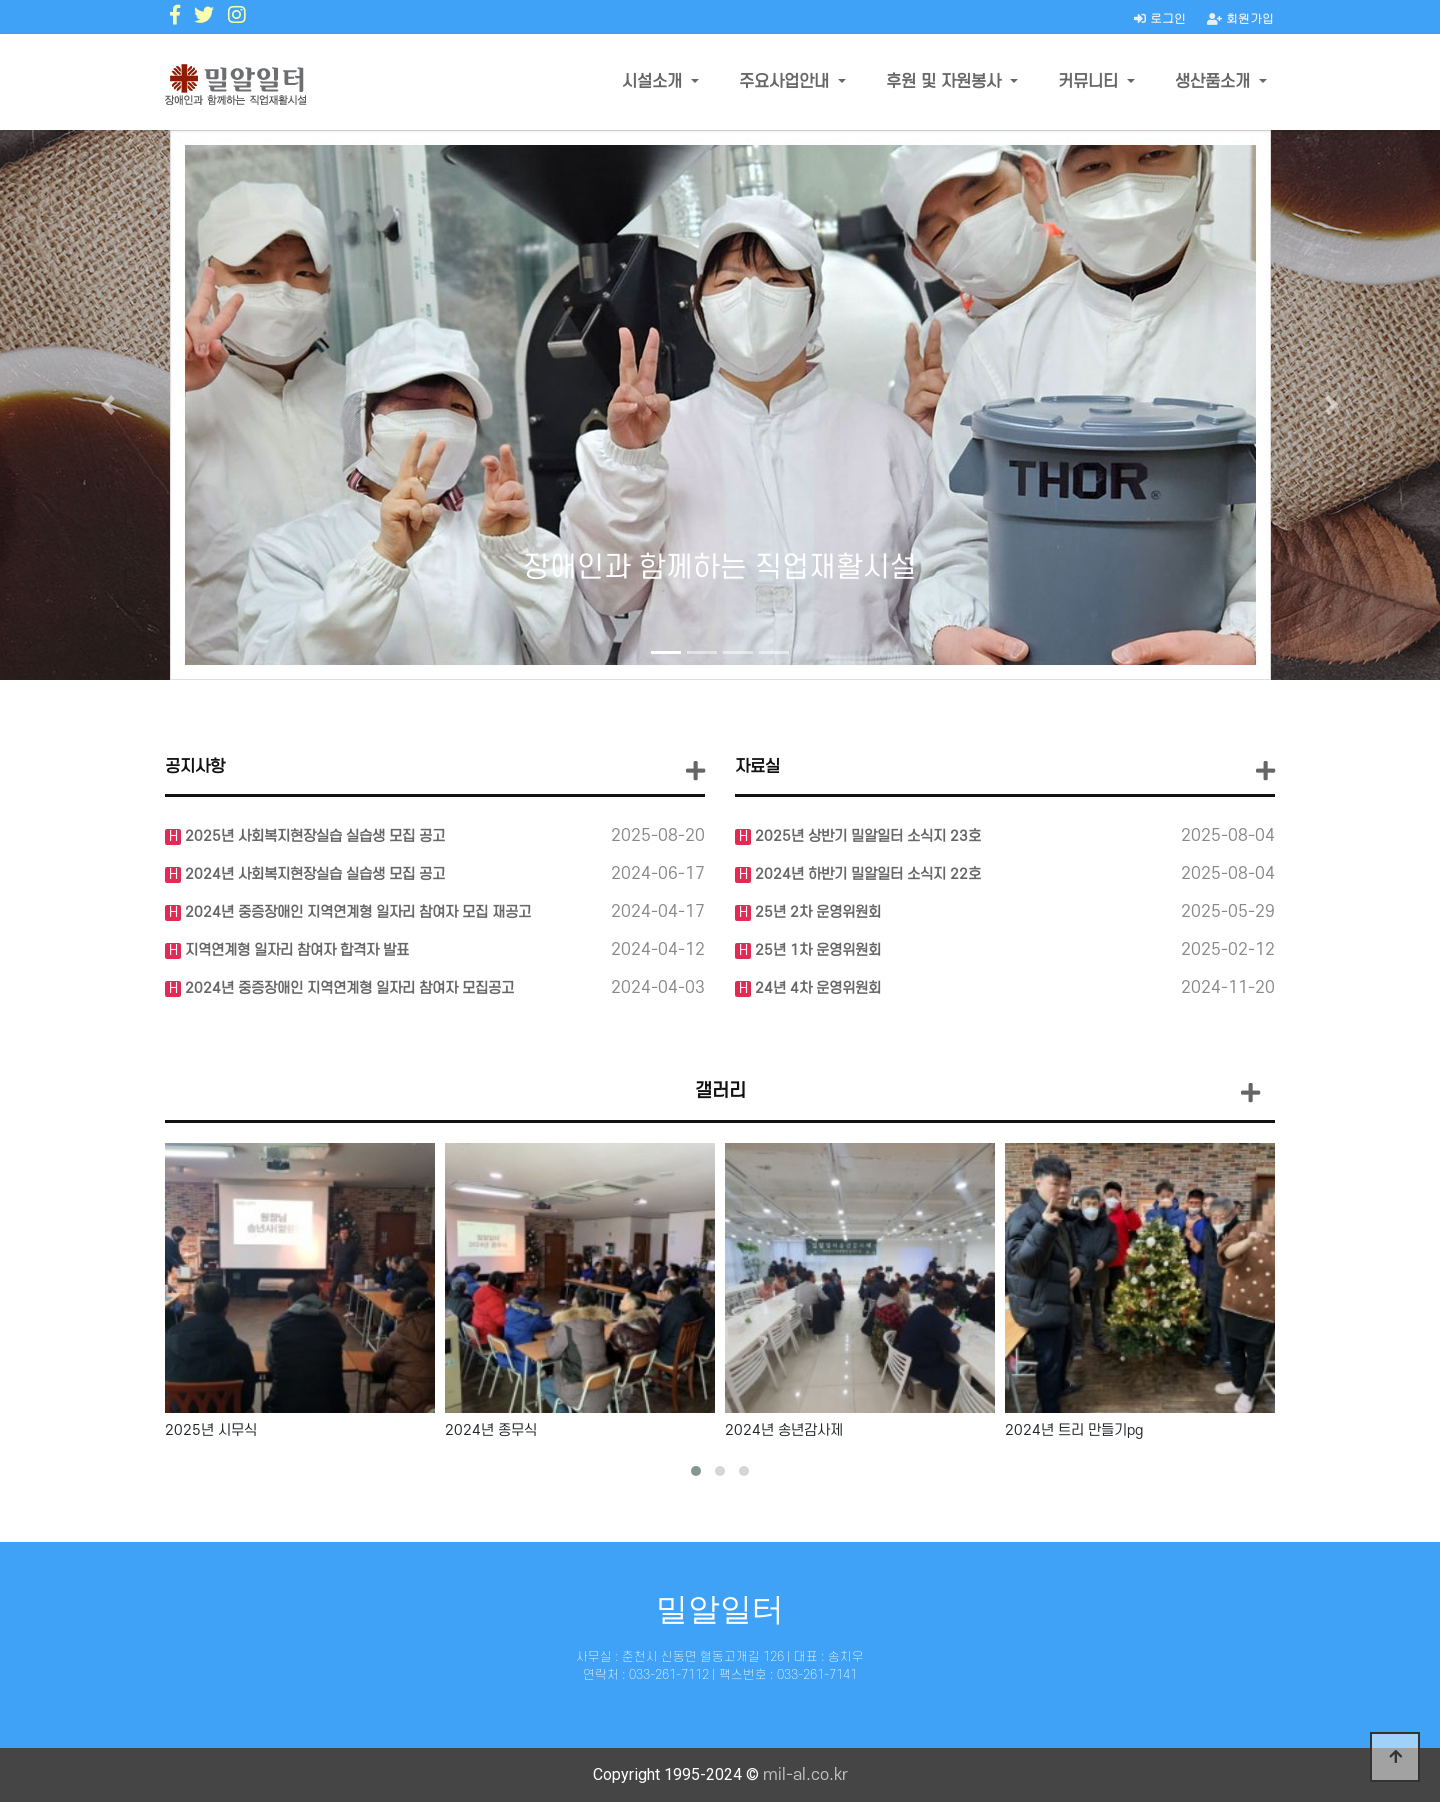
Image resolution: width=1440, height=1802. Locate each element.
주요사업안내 (786, 82)
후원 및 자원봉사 (946, 82)
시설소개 (654, 82)
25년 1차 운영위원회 (816, 950)
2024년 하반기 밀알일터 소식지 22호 (866, 874)
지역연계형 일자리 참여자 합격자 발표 (295, 950)
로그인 (1160, 17)
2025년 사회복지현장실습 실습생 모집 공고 (313, 836)
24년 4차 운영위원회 (816, 988)
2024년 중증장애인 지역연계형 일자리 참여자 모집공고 (347, 988)
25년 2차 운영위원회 (816, 912)
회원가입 (1240, 17)
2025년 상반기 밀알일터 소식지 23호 (866, 836)
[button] (108, 405)
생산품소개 (1215, 82)
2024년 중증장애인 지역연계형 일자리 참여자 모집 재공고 (356, 912)
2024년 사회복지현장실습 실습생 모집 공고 (313, 874)
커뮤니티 (1090, 82)
